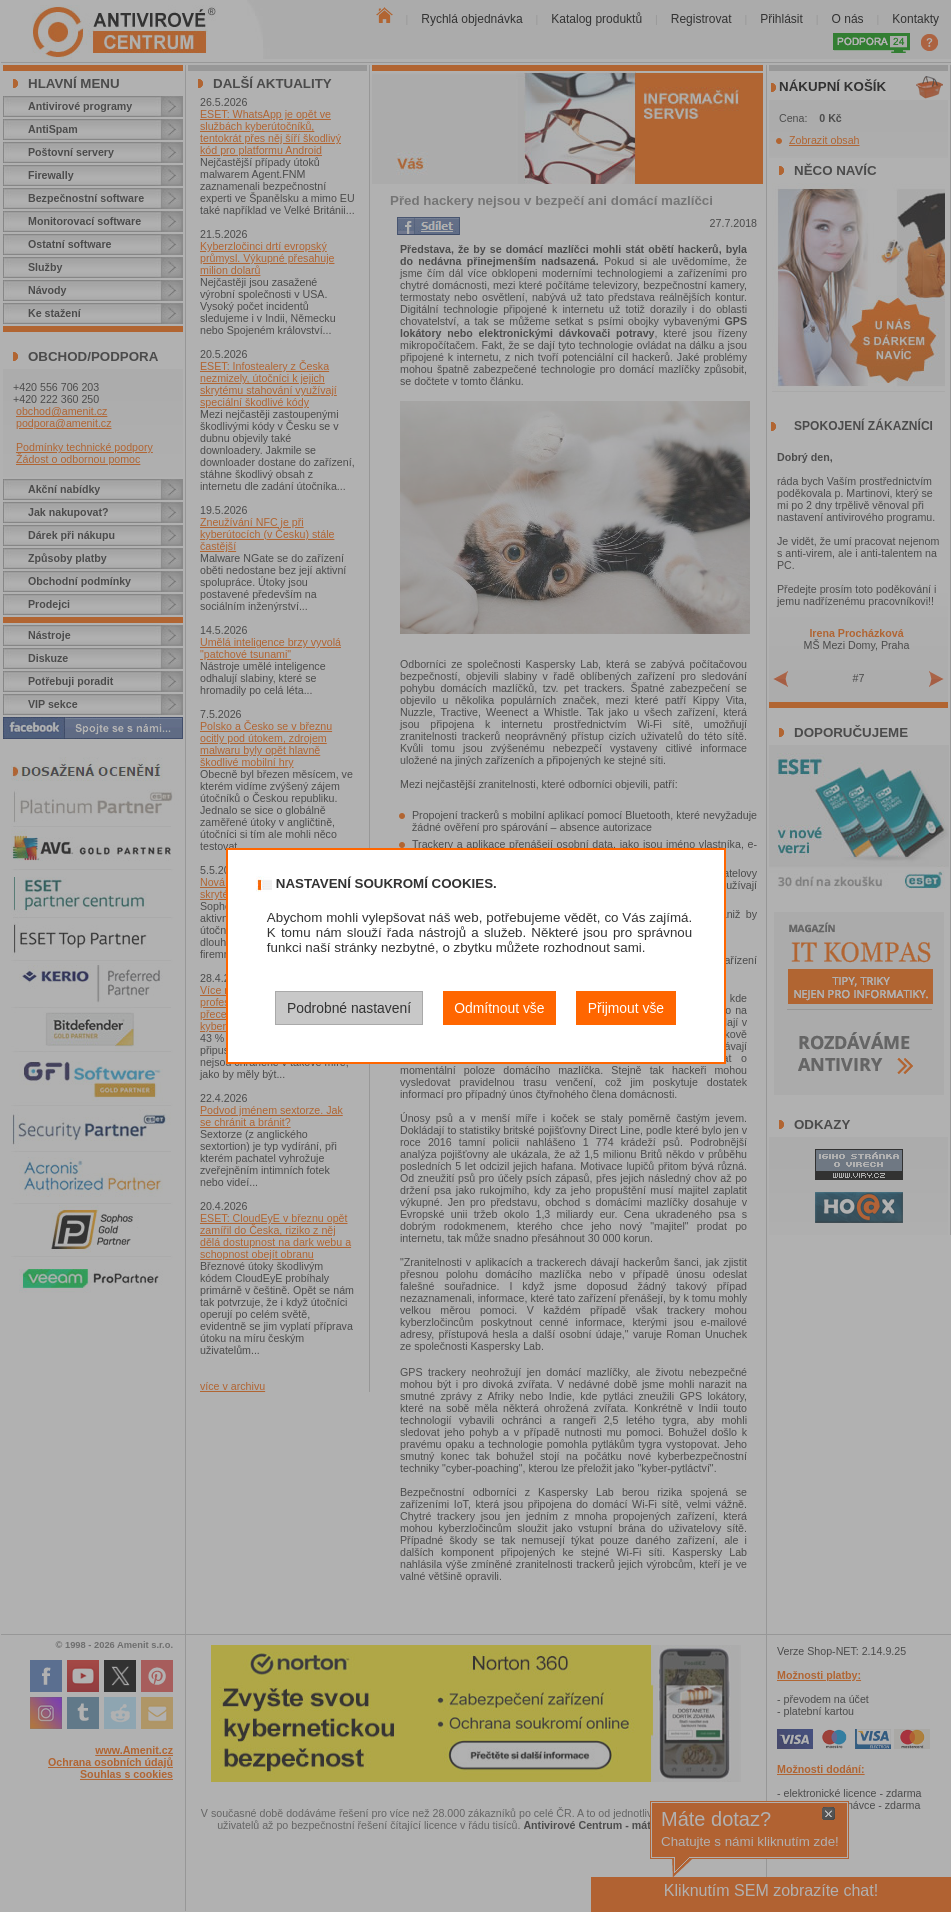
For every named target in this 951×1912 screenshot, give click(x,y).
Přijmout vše (626, 1008)
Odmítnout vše (499, 1008)
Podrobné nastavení (349, 1008)
